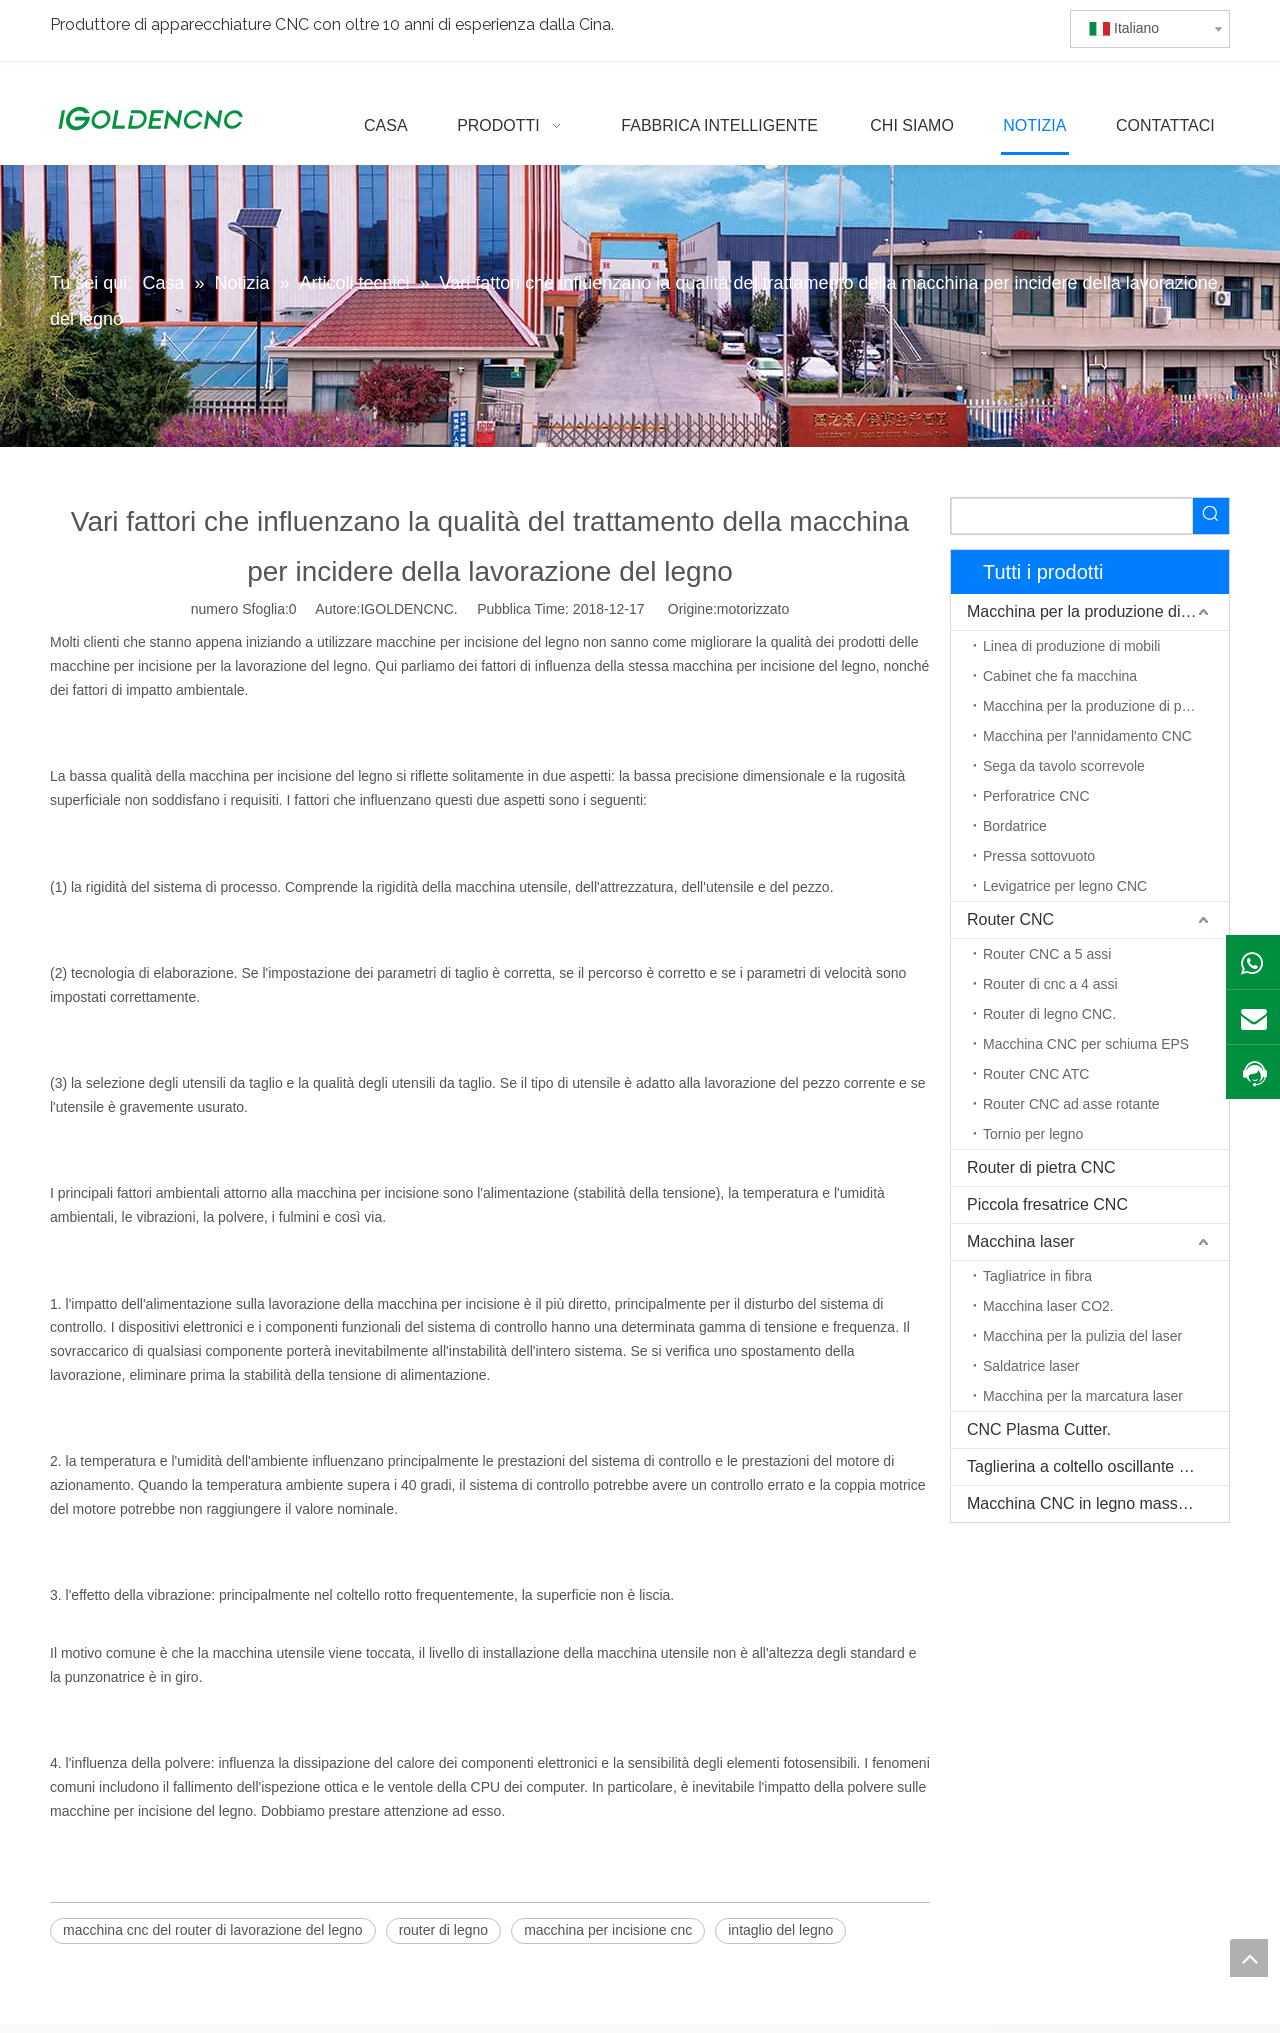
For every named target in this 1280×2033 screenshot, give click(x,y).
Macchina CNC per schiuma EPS (1086, 1044)
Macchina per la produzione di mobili (1097, 611)
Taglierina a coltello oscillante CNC (1090, 1466)
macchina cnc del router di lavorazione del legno (213, 1930)
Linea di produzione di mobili (1071, 646)
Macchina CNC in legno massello (1085, 1503)
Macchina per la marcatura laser (1083, 1396)
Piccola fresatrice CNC (1047, 1204)
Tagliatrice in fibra (1037, 1276)
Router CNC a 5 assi (1047, 954)
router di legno (444, 1930)
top (1249, 1958)
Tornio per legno (1033, 1134)
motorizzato (753, 609)
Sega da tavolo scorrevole (1064, 766)
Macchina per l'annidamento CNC (1087, 736)
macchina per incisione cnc (608, 1930)
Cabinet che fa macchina (1060, 676)
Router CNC (1010, 919)
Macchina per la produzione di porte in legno (1106, 706)
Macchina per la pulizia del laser (1082, 1336)
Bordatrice (1015, 826)
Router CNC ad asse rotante (1071, 1104)
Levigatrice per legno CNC (1065, 886)
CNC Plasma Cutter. (1039, 1429)
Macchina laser (1021, 1241)
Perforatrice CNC (1036, 796)
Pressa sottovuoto (1039, 856)
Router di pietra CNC (1041, 1167)
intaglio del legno (780, 1930)
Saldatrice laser (1031, 1366)
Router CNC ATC (1036, 1074)
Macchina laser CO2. (1048, 1306)
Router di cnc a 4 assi (1050, 984)
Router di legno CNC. (1049, 1014)
